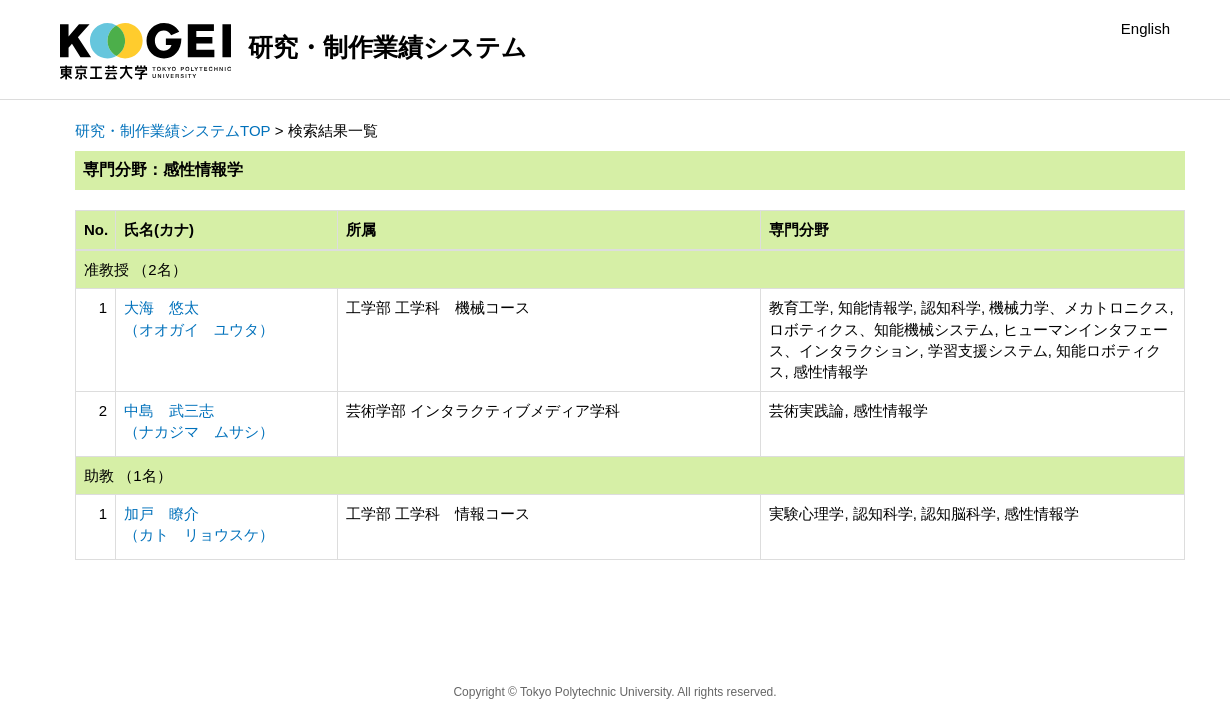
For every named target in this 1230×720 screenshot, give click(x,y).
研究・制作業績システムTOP (173, 130)
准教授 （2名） (135, 269)
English (1145, 28)
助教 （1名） (128, 475)
